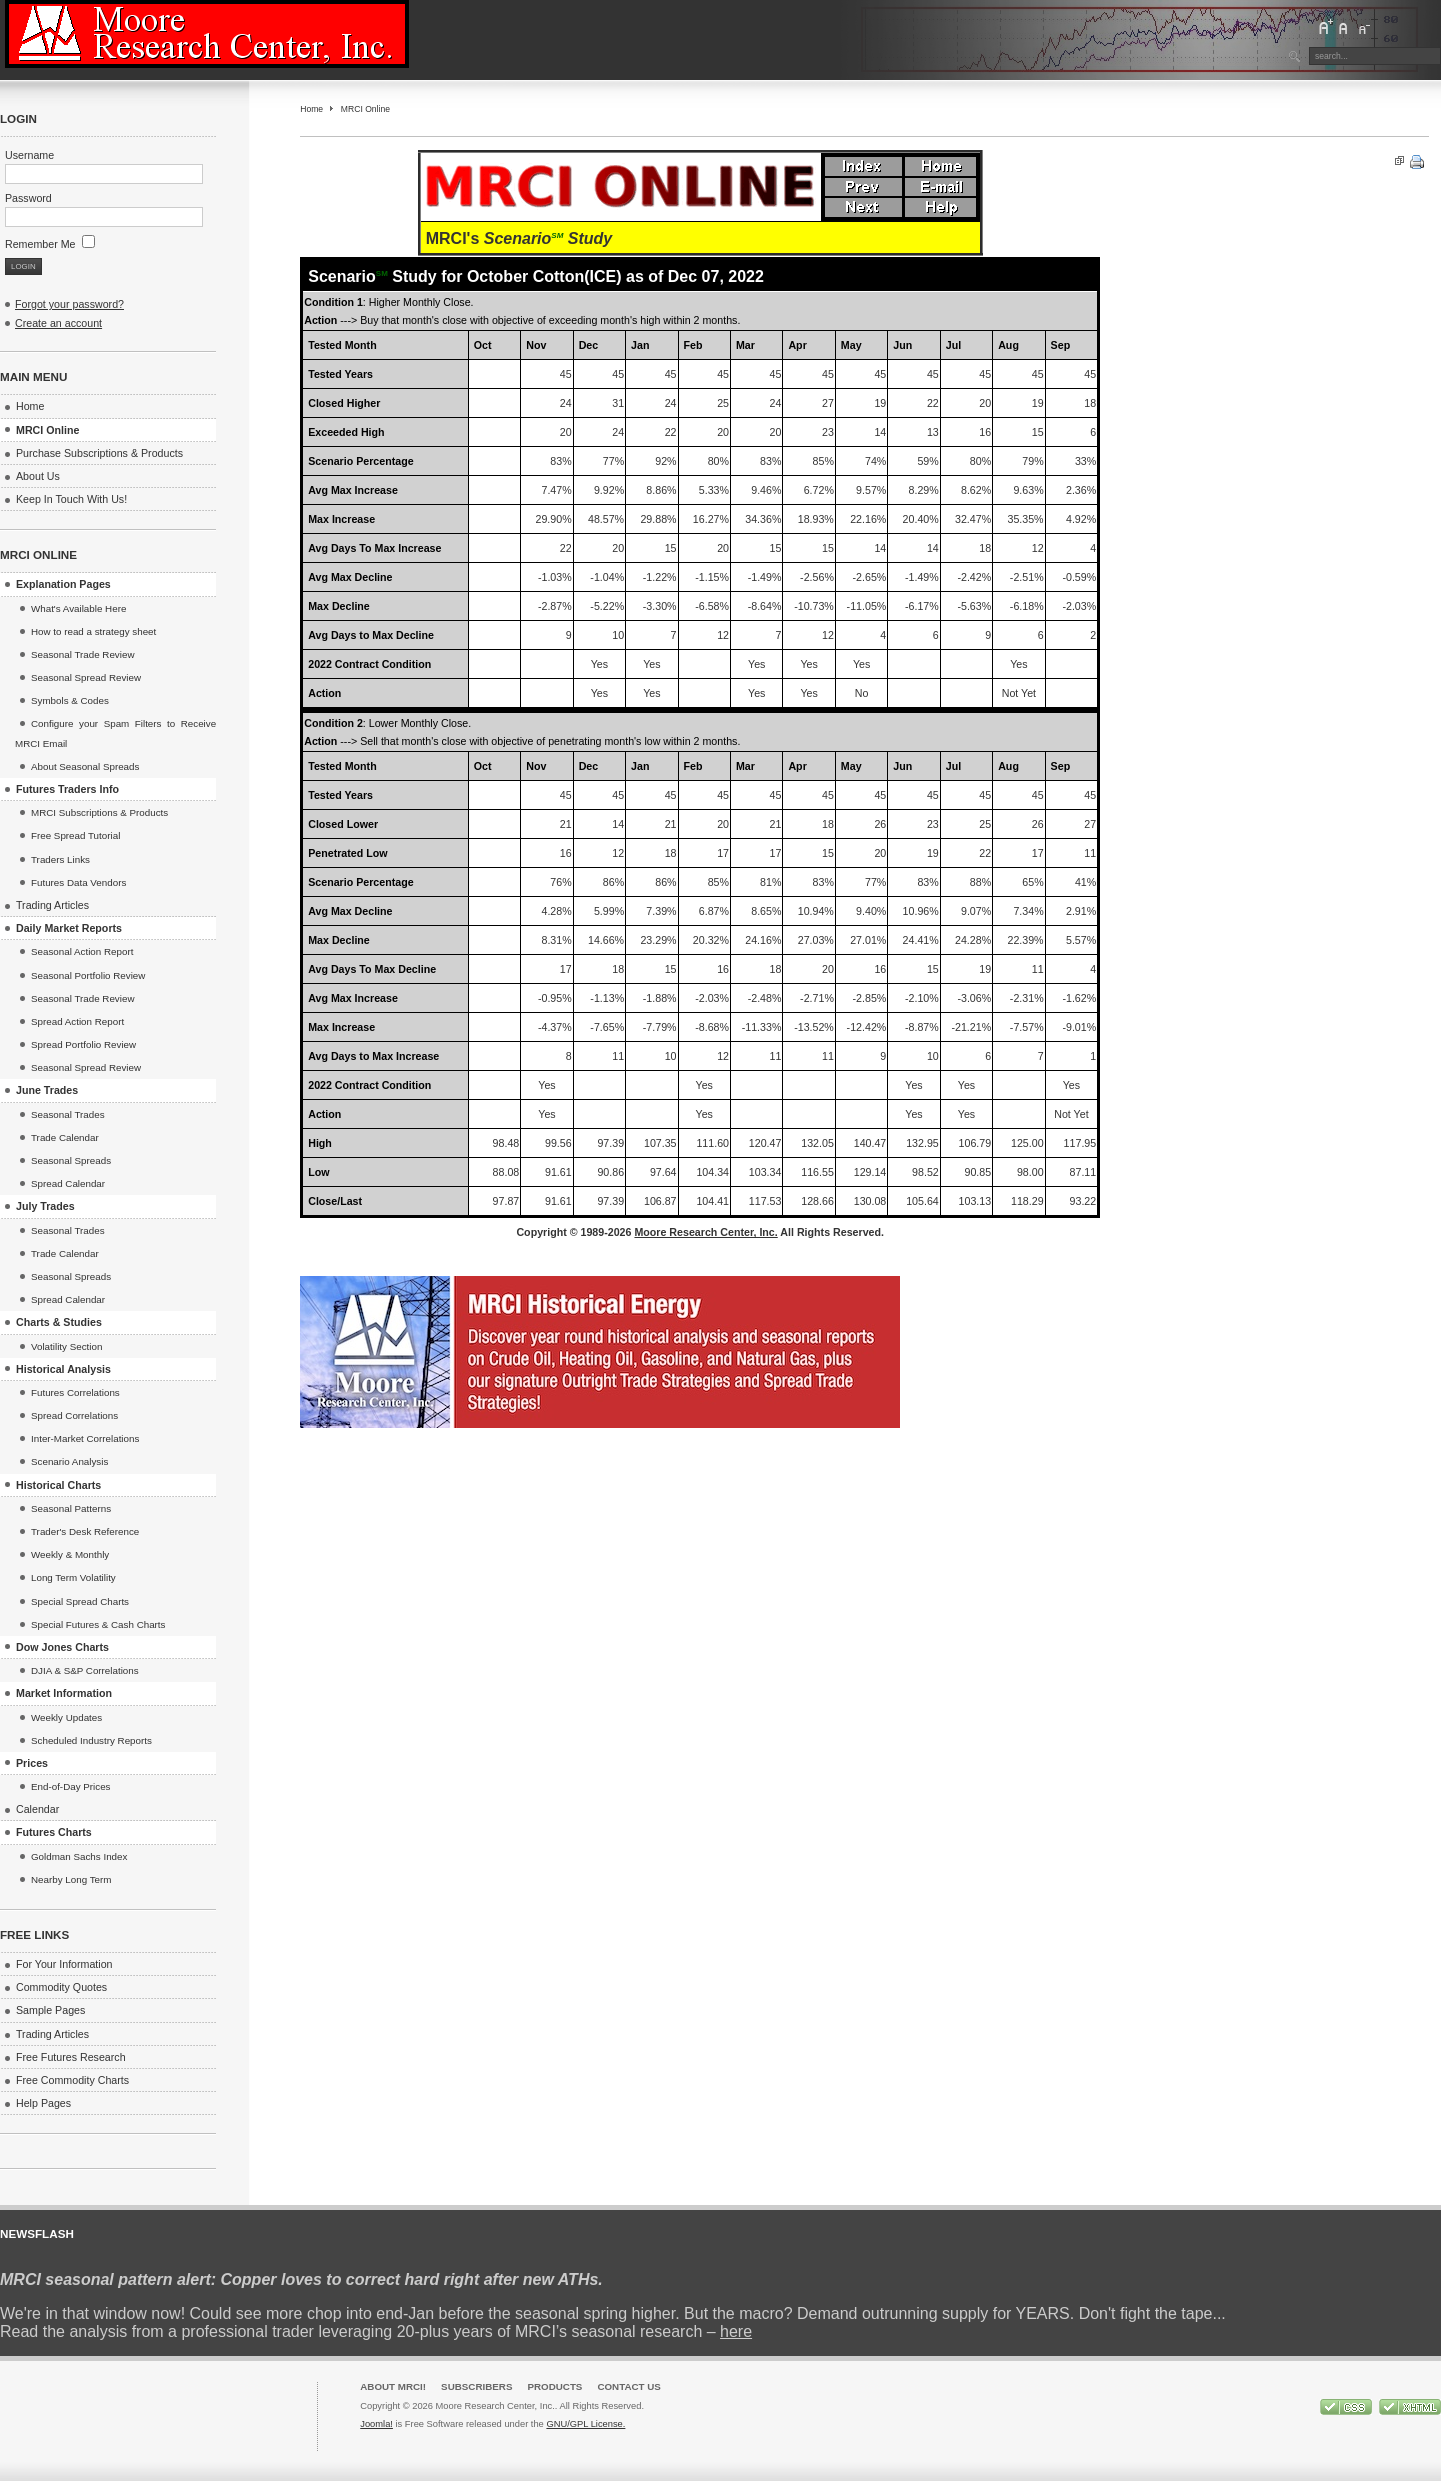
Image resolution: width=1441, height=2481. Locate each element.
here (736, 2331)
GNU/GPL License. (585, 2424)
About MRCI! (393, 2386)
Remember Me (50, 244)
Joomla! (376, 2424)
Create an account (58, 323)
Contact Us (629, 2386)
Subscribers (476, 2386)
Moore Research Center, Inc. (705, 1232)
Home (311, 109)
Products (554, 2386)
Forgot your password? (69, 304)
